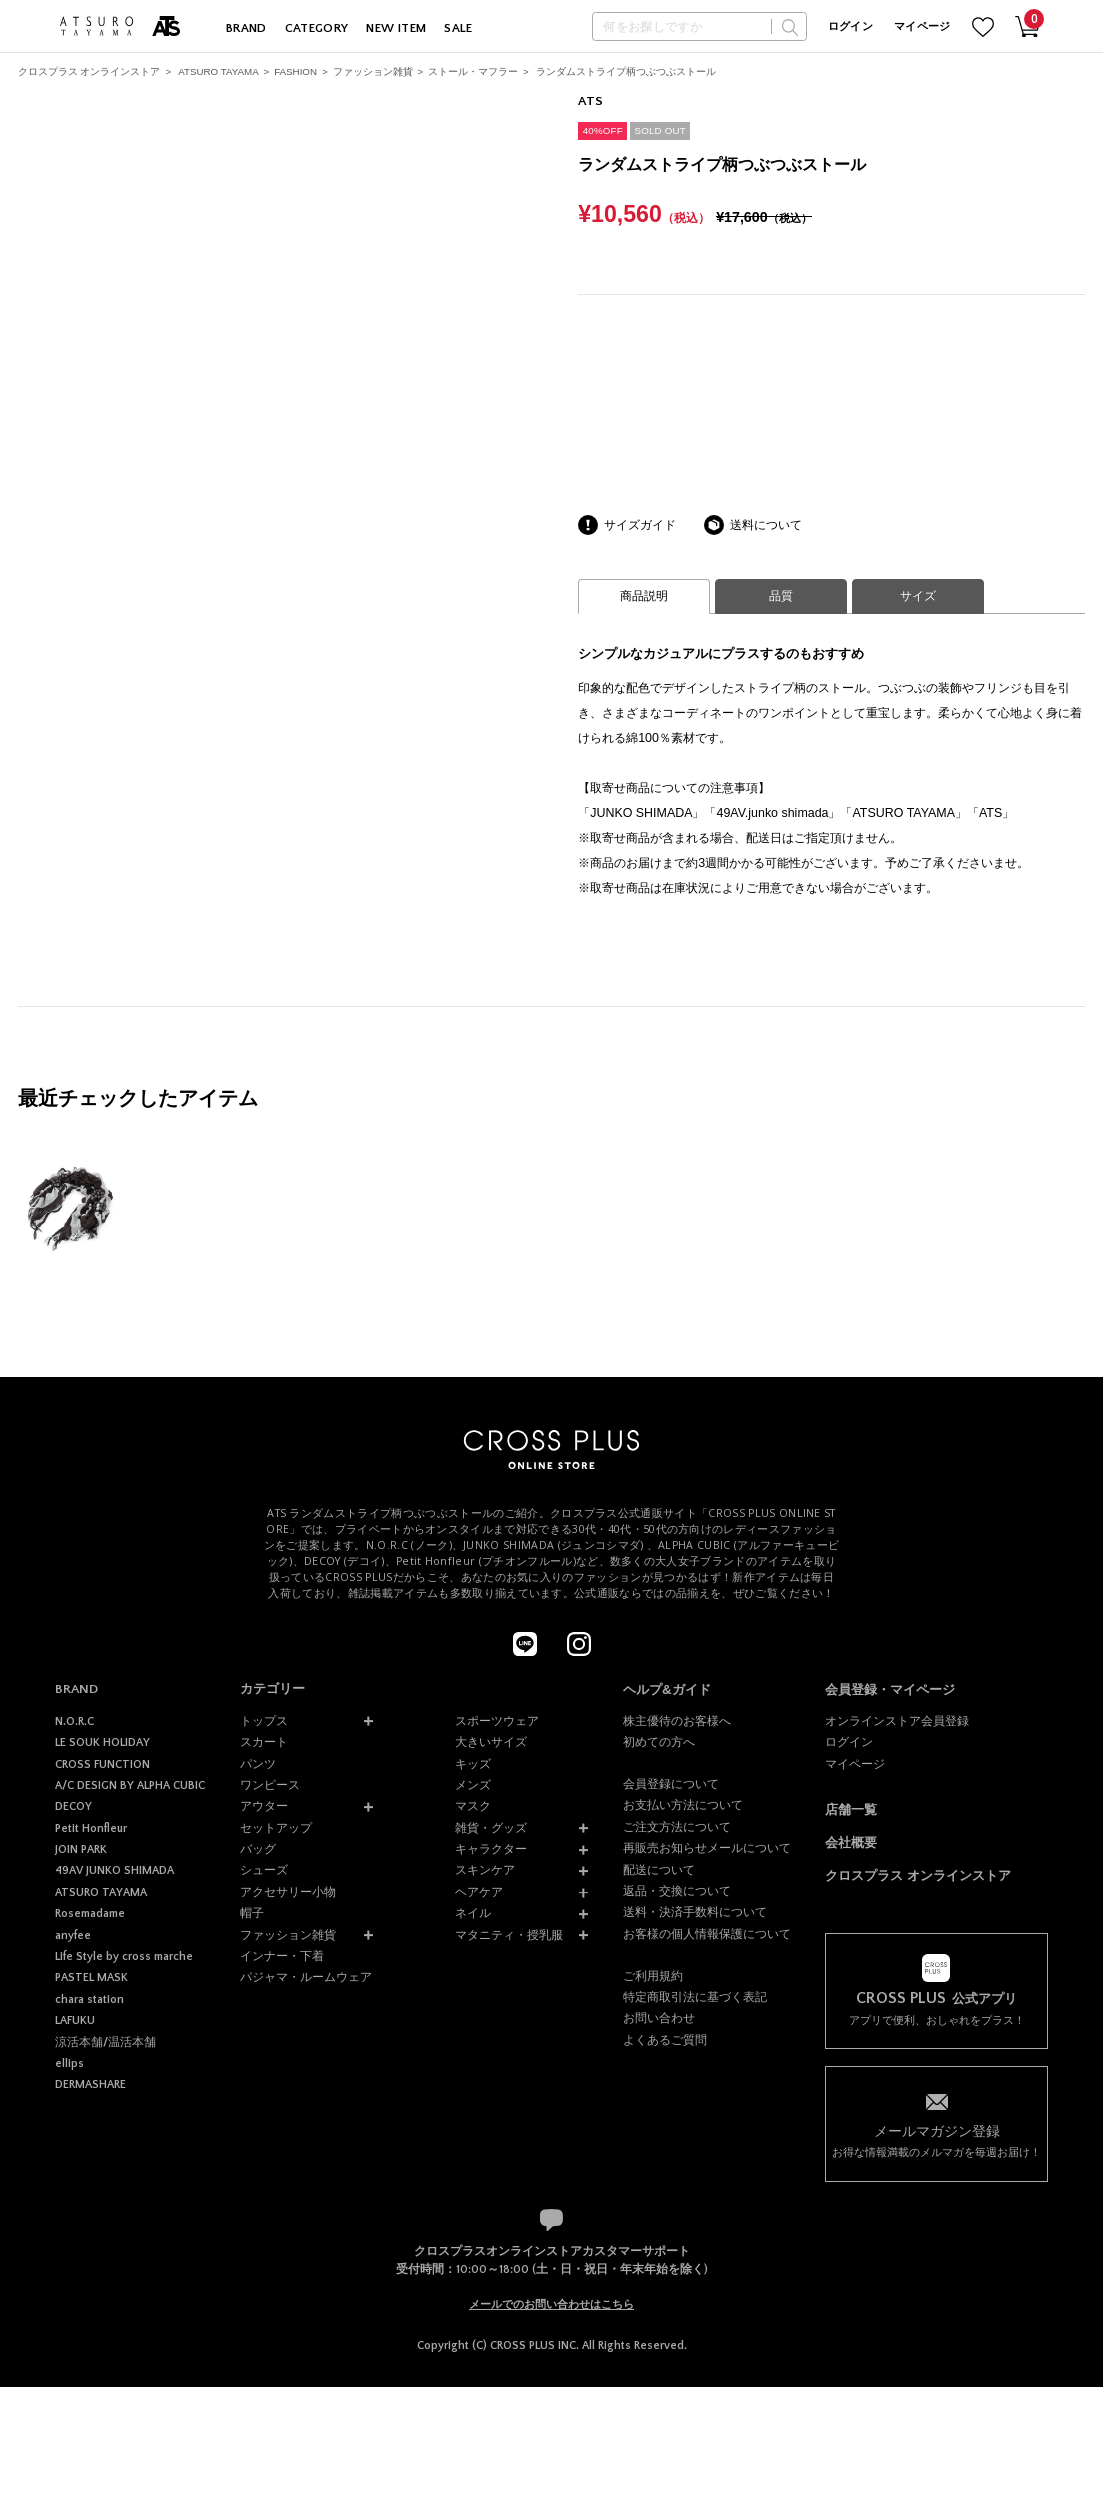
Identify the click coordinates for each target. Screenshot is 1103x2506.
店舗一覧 (851, 1809)
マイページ (922, 27)
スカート (264, 1742)
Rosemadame (90, 1913)
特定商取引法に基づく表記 (695, 1997)
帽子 (252, 1913)
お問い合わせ (659, 2018)
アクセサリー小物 (288, 1892)
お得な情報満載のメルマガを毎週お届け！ (936, 2140)
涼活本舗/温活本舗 (105, 2042)
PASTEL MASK (91, 1977)
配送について (659, 1870)
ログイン (850, 27)
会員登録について (671, 1784)
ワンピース (270, 1785)
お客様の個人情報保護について (707, 1934)
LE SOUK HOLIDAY (102, 1742)
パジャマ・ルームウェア (306, 1977)
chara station (89, 1999)
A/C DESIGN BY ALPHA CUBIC (130, 1785)
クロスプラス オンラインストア (89, 71)
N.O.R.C (74, 1721)
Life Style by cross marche (124, 1956)
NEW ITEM (396, 28)
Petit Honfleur (91, 1828)
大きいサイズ (491, 1742)
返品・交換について (677, 1891)
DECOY (73, 1806)
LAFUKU (75, 2020)
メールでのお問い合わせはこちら (551, 2304)
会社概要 (851, 1842)
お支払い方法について (683, 1805)
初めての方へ (659, 1742)
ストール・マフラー (473, 71)
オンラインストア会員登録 (897, 1721)
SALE (458, 28)
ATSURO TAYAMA (218, 71)
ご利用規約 (653, 1976)
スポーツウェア (497, 1721)
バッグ (258, 1849)
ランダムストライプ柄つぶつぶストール (626, 71)
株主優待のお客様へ (677, 1721)
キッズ (473, 1764)
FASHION (295, 71)
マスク (473, 1806)
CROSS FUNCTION (102, 1764)
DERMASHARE (90, 2084)
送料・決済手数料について (695, 1912)
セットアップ (276, 1828)
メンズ (473, 1785)
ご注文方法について (677, 1827)
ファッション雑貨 (373, 71)
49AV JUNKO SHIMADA (114, 1870)
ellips (69, 2063)
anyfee (73, 1935)
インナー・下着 (282, 1956)
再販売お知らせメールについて (707, 1848)
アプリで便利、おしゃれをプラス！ (936, 2008)
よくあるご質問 (665, 2040)
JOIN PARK (81, 1849)
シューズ (264, 1870)
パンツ (258, 1764)
